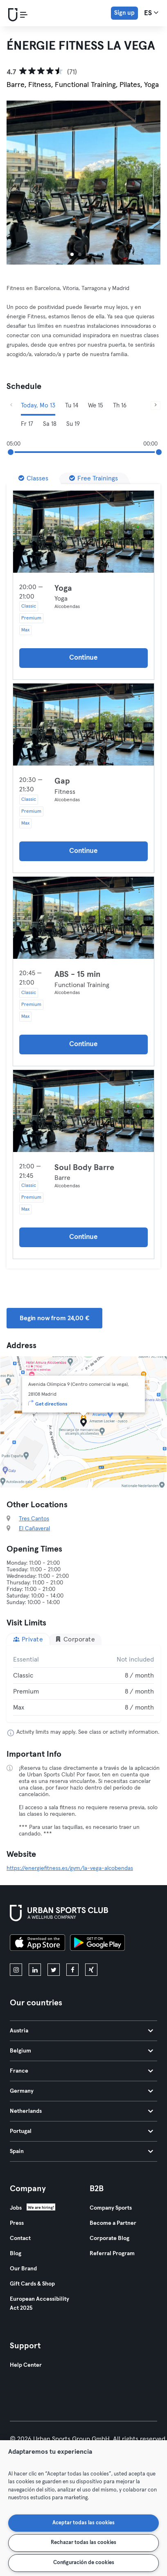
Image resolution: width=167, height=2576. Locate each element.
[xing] (91, 1969)
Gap (62, 781)
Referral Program (112, 2253)
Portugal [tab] (81, 2131)
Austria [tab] (81, 2031)
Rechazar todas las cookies (83, 2542)
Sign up (124, 13)
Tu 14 (71, 405)
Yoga (63, 588)
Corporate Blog (109, 2238)
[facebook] (72, 1969)
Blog (15, 2253)
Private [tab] (28, 1639)
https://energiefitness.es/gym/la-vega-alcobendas (70, 1868)
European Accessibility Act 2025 (39, 2303)
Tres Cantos (34, 1519)
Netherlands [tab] (81, 2111)
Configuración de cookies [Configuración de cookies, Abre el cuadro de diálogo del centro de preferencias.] (83, 2562)
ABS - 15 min (77, 974)
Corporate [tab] (75, 1639)
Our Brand (23, 2269)
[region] (83, 2508)
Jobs (16, 2208)
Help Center (26, 2365)
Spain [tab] (81, 2151)
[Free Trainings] (93, 478)
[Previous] (11, 405)
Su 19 (73, 424)
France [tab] (81, 2071)
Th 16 (119, 405)
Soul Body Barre (84, 1167)
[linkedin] (35, 1969)
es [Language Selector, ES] (151, 13)
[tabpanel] (83, 1684)
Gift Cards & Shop (32, 2284)
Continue (83, 657)
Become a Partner (113, 2223)
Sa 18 (49, 424)
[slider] (11, 452)
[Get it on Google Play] (97, 1943)
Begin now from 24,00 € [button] (54, 1318)
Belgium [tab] (81, 2051)
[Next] (155, 405)
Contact (20, 2238)
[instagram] (16, 1969)
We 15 (95, 405)
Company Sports (111, 2208)
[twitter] (53, 1969)
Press (17, 2223)
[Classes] (33, 478)
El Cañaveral (34, 1528)
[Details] (83, 532)
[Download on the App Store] (37, 1943)
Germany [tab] (81, 2091)
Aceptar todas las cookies (83, 2523)
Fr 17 (27, 424)
